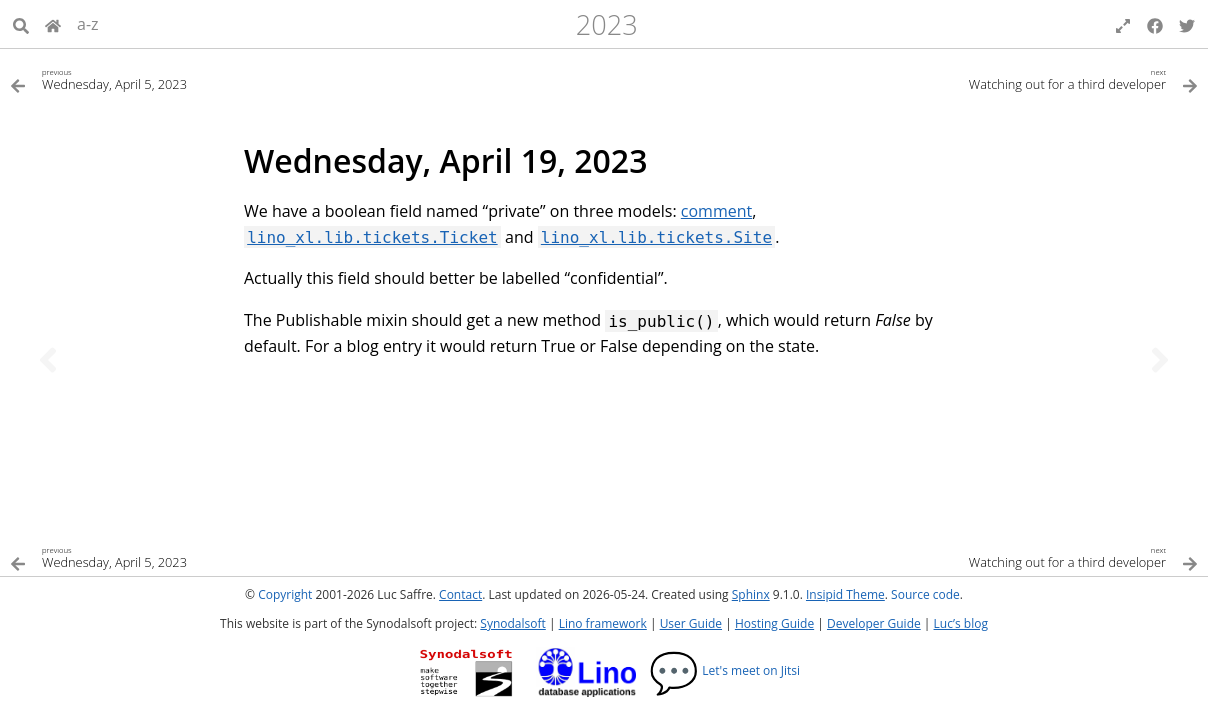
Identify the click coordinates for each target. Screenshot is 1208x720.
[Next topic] (1160, 360)
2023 (607, 24)
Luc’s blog (961, 623)
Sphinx (751, 594)
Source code (925, 594)
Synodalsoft (512, 623)
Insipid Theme (845, 594)
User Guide (691, 623)
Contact (460, 594)
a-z (88, 24)
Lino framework (603, 623)
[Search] (21, 24)
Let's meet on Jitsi (724, 670)
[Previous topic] (48, 360)
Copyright (285, 594)
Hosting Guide (774, 623)
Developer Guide (874, 623)
